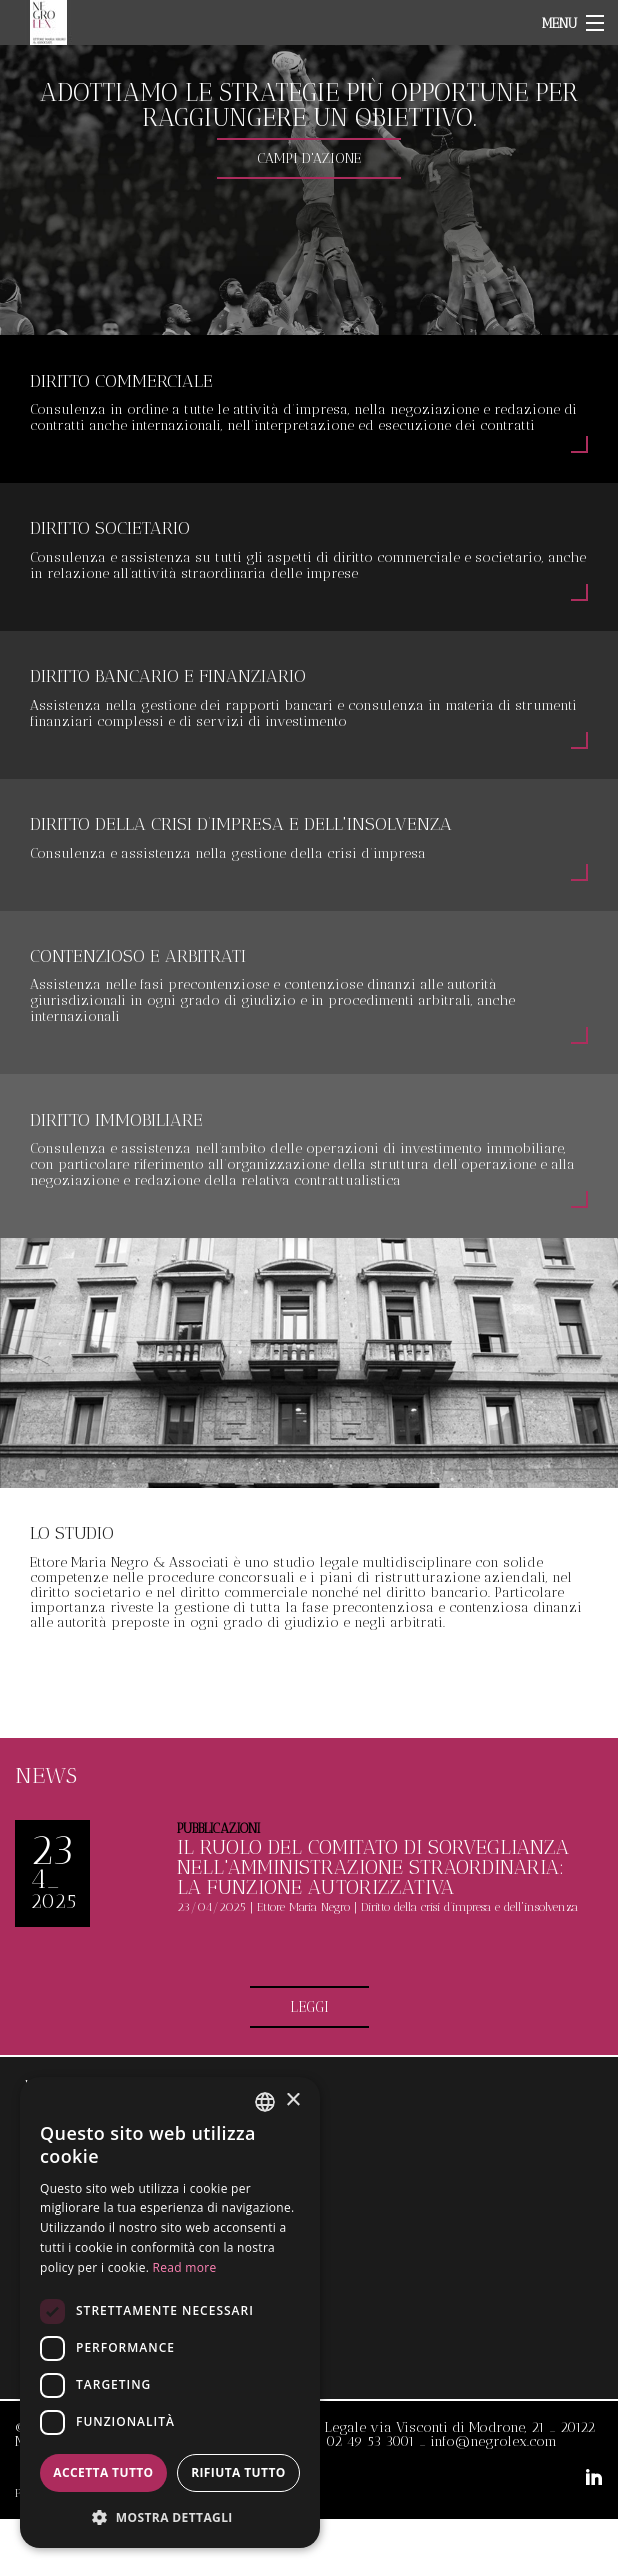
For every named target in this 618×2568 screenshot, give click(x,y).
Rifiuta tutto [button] (238, 2472)
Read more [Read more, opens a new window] (185, 2267)
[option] (309, 190)
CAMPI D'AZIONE (309, 158)
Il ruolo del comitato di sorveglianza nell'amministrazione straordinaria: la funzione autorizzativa (373, 1867)
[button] (170, 2516)
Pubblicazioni (218, 1828)
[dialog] (170, 2312)
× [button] (292, 2100)
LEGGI (309, 2007)
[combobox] (265, 2102)
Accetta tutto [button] (103, 2472)
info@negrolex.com (493, 2441)
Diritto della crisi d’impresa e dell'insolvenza (469, 1907)
